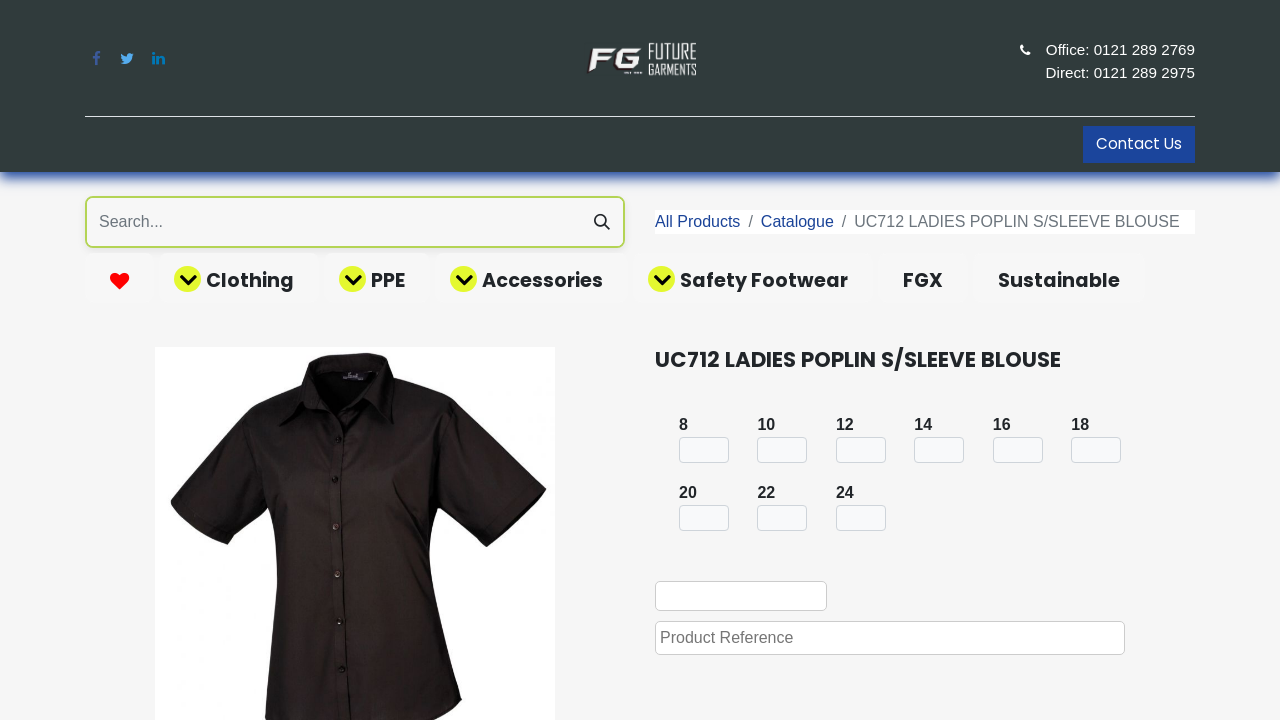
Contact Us (1139, 143)
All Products (697, 221)
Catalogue (797, 221)
